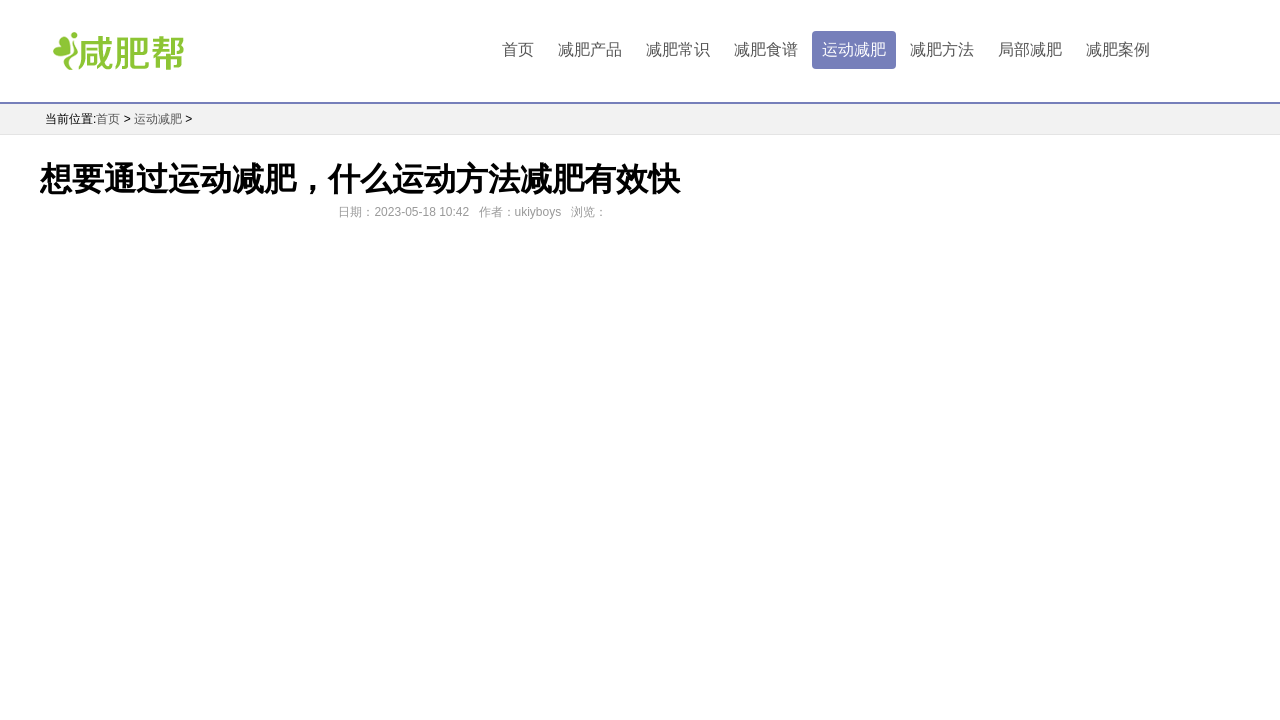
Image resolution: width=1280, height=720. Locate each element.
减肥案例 (1118, 49)
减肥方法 (942, 49)
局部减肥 (1030, 49)
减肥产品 (590, 49)
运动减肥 (854, 49)
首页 (518, 49)
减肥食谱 (766, 49)
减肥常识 (678, 49)
